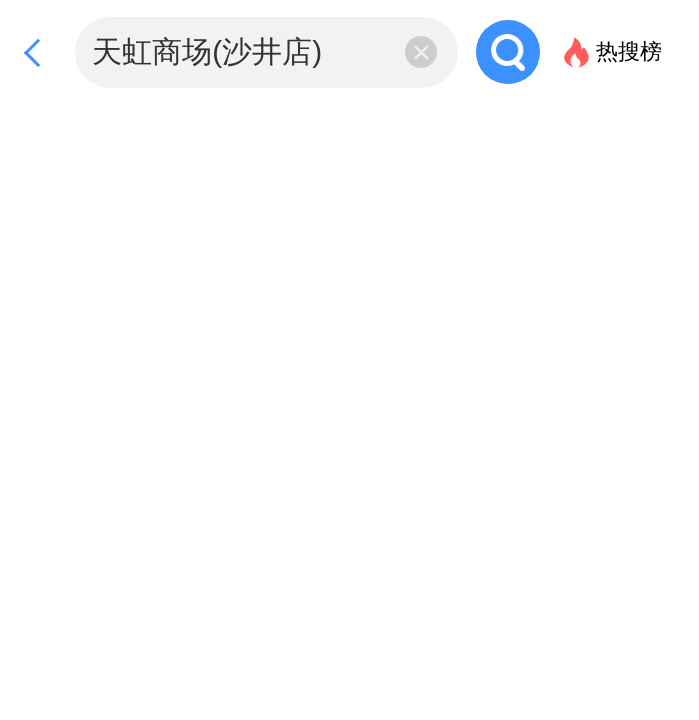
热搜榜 (629, 51)
